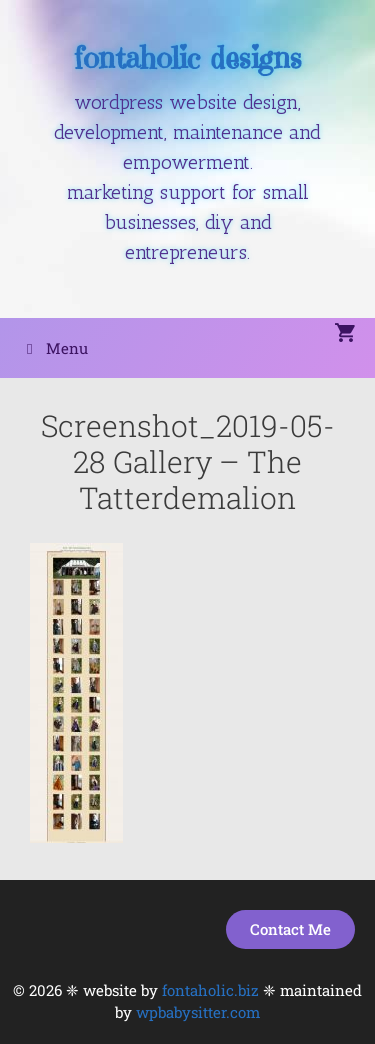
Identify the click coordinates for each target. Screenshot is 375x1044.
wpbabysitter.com (198, 1012)
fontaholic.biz (210, 990)
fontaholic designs (188, 57)
